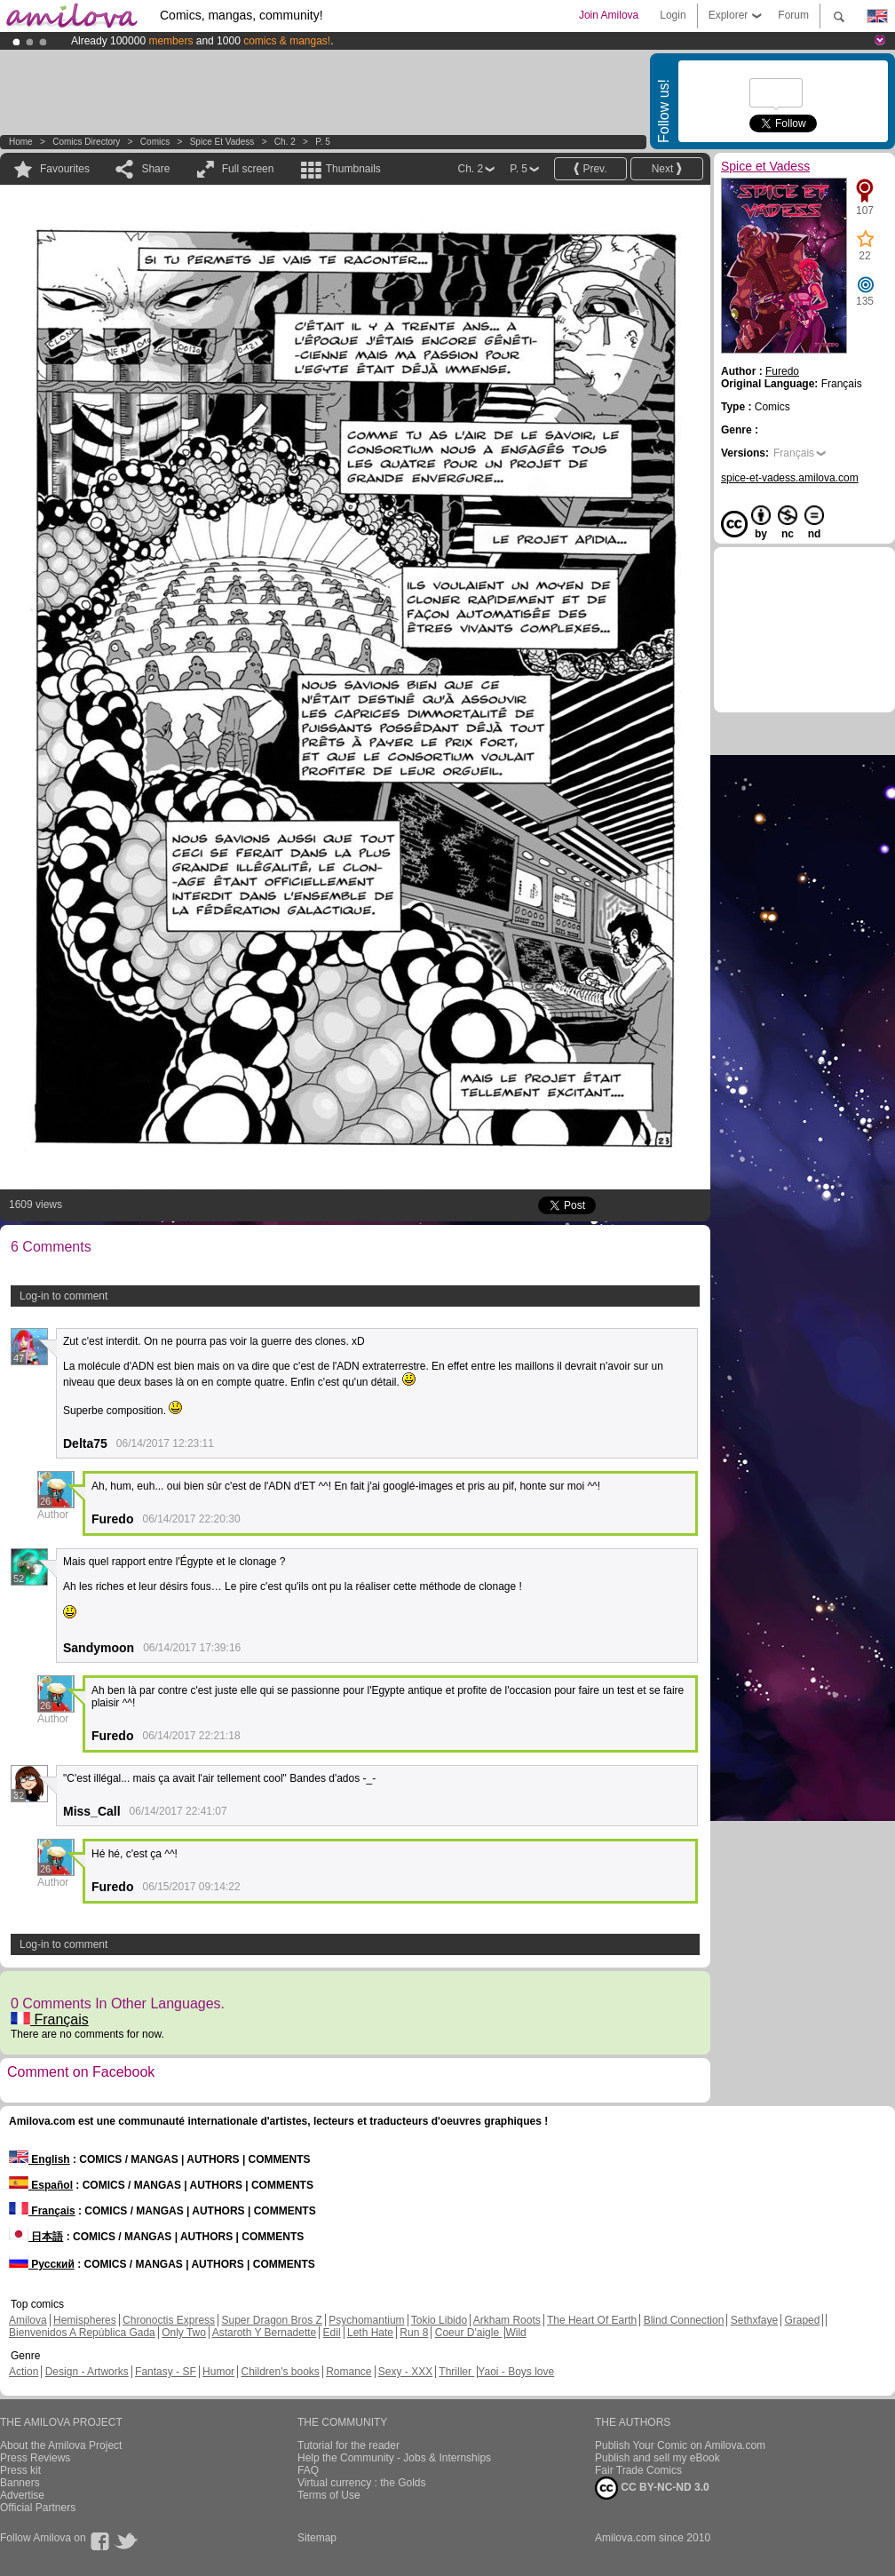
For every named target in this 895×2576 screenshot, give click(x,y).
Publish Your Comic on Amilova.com (680, 2445)
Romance (348, 2371)
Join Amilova (608, 15)
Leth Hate (370, 2332)
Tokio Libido (439, 2320)
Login (672, 15)
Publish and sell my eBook (657, 2458)
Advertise (22, 2495)
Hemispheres (84, 2320)
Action (23, 2371)
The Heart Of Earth (592, 2320)
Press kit (20, 2470)
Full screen (248, 169)
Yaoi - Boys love (516, 2371)
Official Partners (37, 2507)
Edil (332, 2332)
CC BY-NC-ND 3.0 (652, 2488)
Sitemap (317, 2538)
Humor (218, 2371)
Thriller (456, 2371)
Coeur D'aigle (469, 2332)
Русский (42, 2264)
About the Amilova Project (61, 2445)
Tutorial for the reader (348, 2445)
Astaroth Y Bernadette (264, 2332)
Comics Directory (86, 142)
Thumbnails (353, 169)
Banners (20, 2483)
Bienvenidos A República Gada (82, 2332)
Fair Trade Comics (638, 2470)
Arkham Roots (507, 2320)
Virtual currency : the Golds (361, 2483)
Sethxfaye (754, 2320)
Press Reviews (35, 2458)
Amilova (28, 2320)
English (39, 2159)
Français (50, 2019)
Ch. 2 (285, 142)
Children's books (280, 2371)
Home (21, 142)
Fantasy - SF (165, 2371)
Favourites (65, 169)
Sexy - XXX (405, 2371)
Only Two (184, 2332)
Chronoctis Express (169, 2320)
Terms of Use (328, 2495)
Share (155, 169)
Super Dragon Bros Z (271, 2320)
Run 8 (414, 2332)
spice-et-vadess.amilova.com (790, 478)
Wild (515, 2332)
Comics (155, 142)
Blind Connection (684, 2320)
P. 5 (322, 142)
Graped (802, 2320)
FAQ (308, 2470)
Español (41, 2185)
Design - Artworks (87, 2371)
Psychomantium (366, 2320)
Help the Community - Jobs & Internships (394, 2458)
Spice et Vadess (222, 142)
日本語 (36, 2236)
